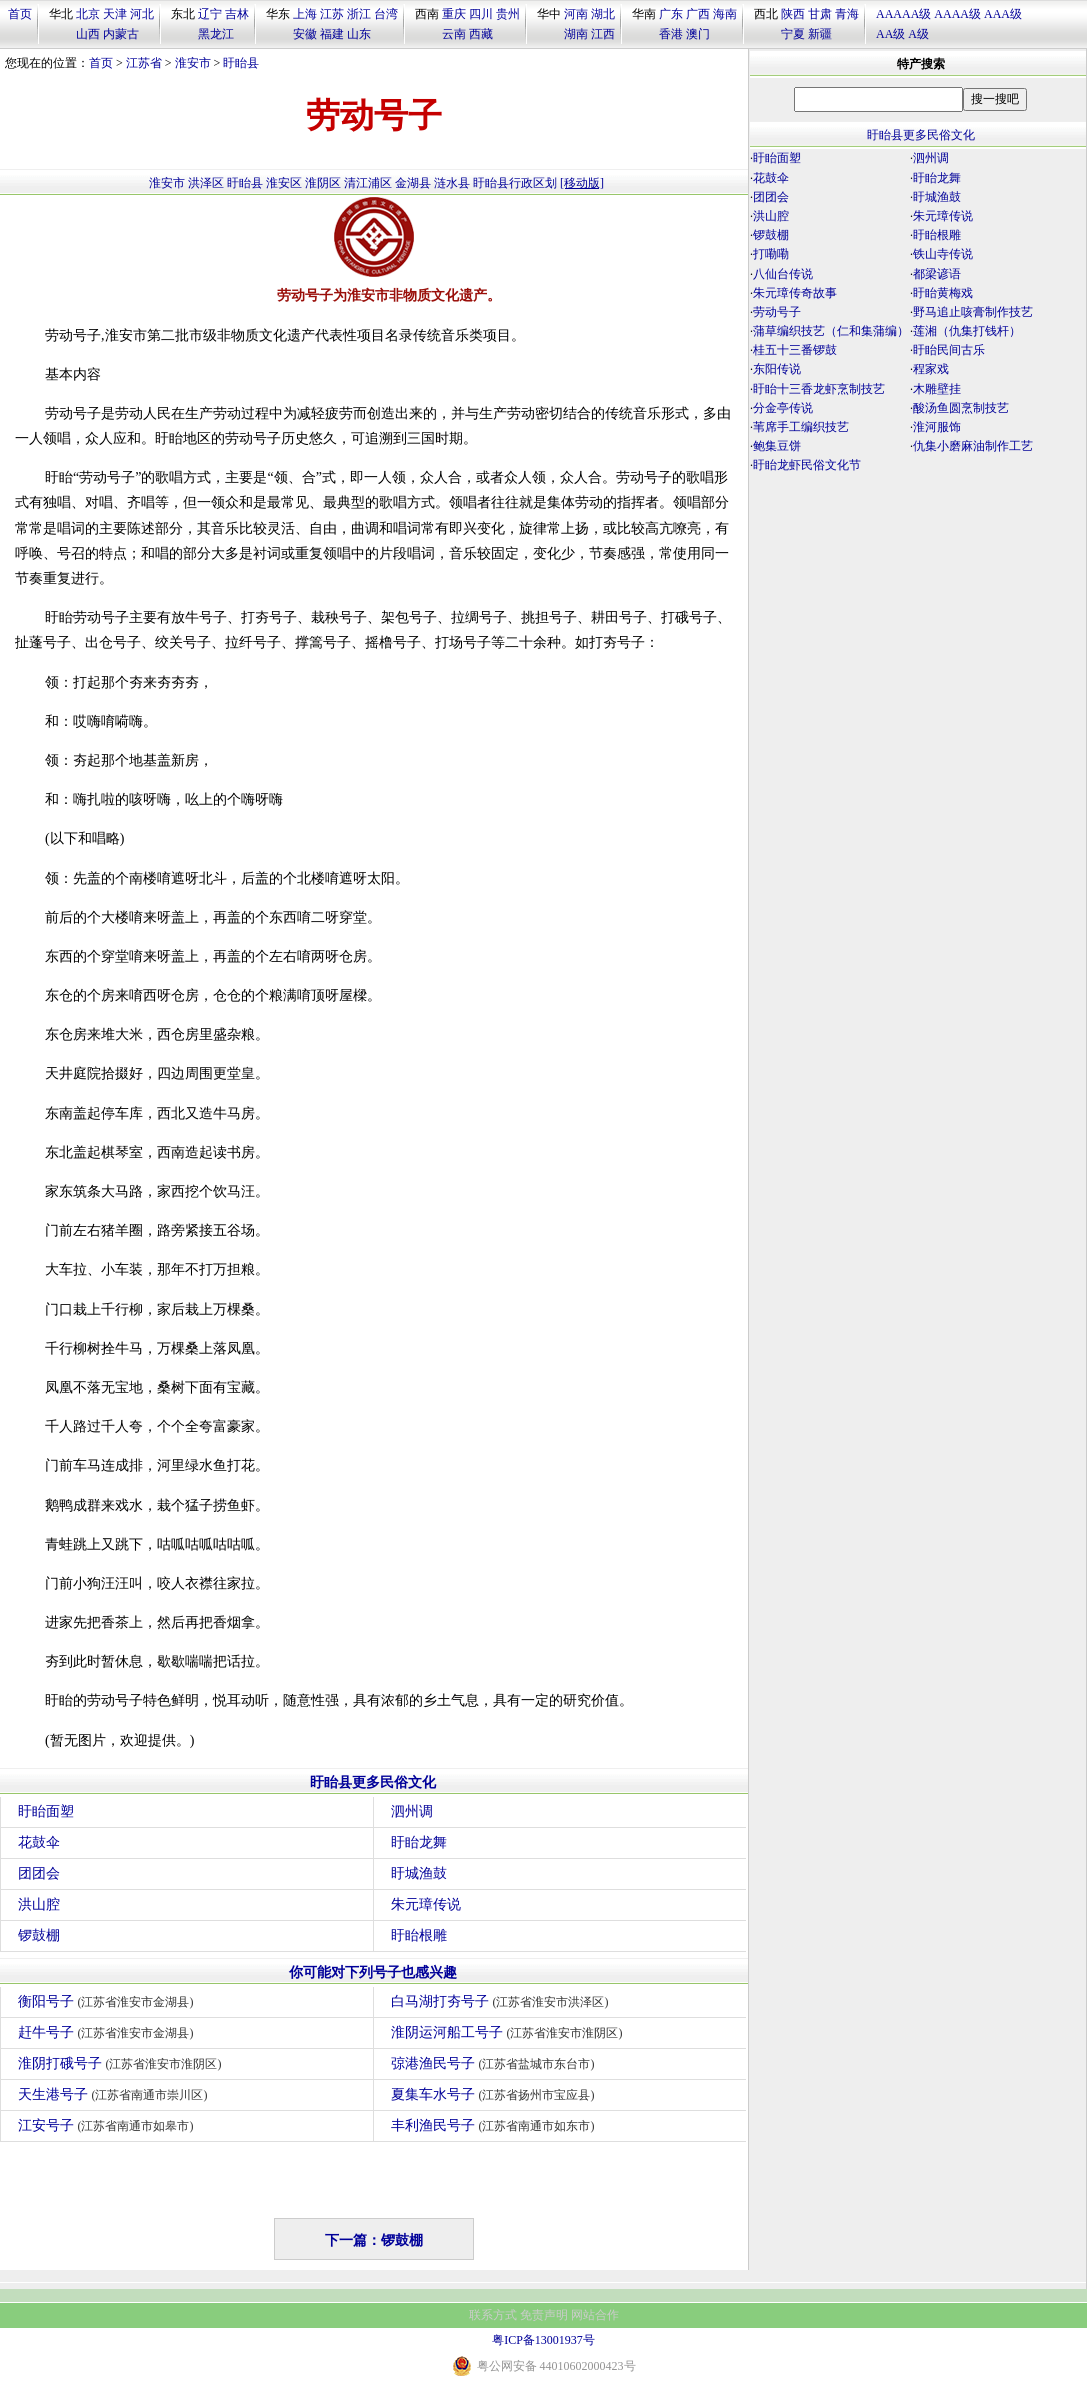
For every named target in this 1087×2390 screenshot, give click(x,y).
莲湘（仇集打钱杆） (967, 331)
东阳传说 (777, 369)
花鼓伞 (39, 1842)
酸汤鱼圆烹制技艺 (961, 408)
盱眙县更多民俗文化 (373, 1782)
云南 (454, 34)
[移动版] (582, 183)
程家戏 (931, 369)
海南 (725, 14)
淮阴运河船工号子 (509, 2032)
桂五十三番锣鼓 (795, 350)
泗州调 (412, 1811)
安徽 (305, 34)
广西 (698, 14)
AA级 (890, 34)
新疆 (820, 34)
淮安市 (193, 63)
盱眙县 (241, 63)
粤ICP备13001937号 (543, 2340)
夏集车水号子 (495, 2094)
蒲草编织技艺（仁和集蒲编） (831, 331)
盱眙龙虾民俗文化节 (807, 465)
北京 (88, 14)
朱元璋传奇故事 (795, 293)
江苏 (332, 14)
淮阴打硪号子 (122, 2063)
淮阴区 (323, 183)
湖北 (603, 14)
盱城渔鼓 (419, 1873)
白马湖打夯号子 (502, 2001)
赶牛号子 (108, 2032)
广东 (671, 14)
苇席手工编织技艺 (801, 427)
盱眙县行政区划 (515, 183)
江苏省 (144, 63)
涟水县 (452, 183)
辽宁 (210, 14)
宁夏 (793, 34)
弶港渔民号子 (495, 2063)
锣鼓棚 (39, 1935)
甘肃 (820, 14)
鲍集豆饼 (777, 446)
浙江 (359, 14)
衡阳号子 (108, 2001)
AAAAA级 (903, 14)
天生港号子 (115, 2094)
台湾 (386, 14)
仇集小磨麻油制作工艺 (973, 446)
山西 (88, 34)
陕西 (793, 14)
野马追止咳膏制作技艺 (973, 312)
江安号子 (108, 2125)
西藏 (481, 34)
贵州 (508, 14)
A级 (918, 34)
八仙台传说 (783, 274)
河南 (576, 14)
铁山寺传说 (943, 254)
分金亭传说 (783, 408)
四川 (481, 14)
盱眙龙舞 (419, 1842)
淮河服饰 (937, 427)
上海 (305, 14)
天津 (115, 14)
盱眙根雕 (419, 1935)
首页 (20, 14)
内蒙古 (121, 34)
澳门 (698, 34)
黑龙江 (216, 34)
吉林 (237, 14)
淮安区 (284, 183)
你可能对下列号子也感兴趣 (373, 1972)
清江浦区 (368, 183)
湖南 (576, 34)
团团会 (39, 1873)
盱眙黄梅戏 (943, 293)
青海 (847, 14)
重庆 (454, 14)
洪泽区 (206, 183)
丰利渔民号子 (495, 2125)
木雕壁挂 (937, 389)
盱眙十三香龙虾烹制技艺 (819, 389)
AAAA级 (957, 14)
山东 (359, 34)
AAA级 (1003, 14)
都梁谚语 (937, 274)
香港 (671, 34)
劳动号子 (777, 312)
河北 (142, 14)
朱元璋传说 (426, 1904)
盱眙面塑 (46, 1811)
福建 (332, 34)
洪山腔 (39, 1904)
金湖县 (413, 183)
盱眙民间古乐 (949, 350)
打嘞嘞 (771, 254)
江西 (603, 34)
